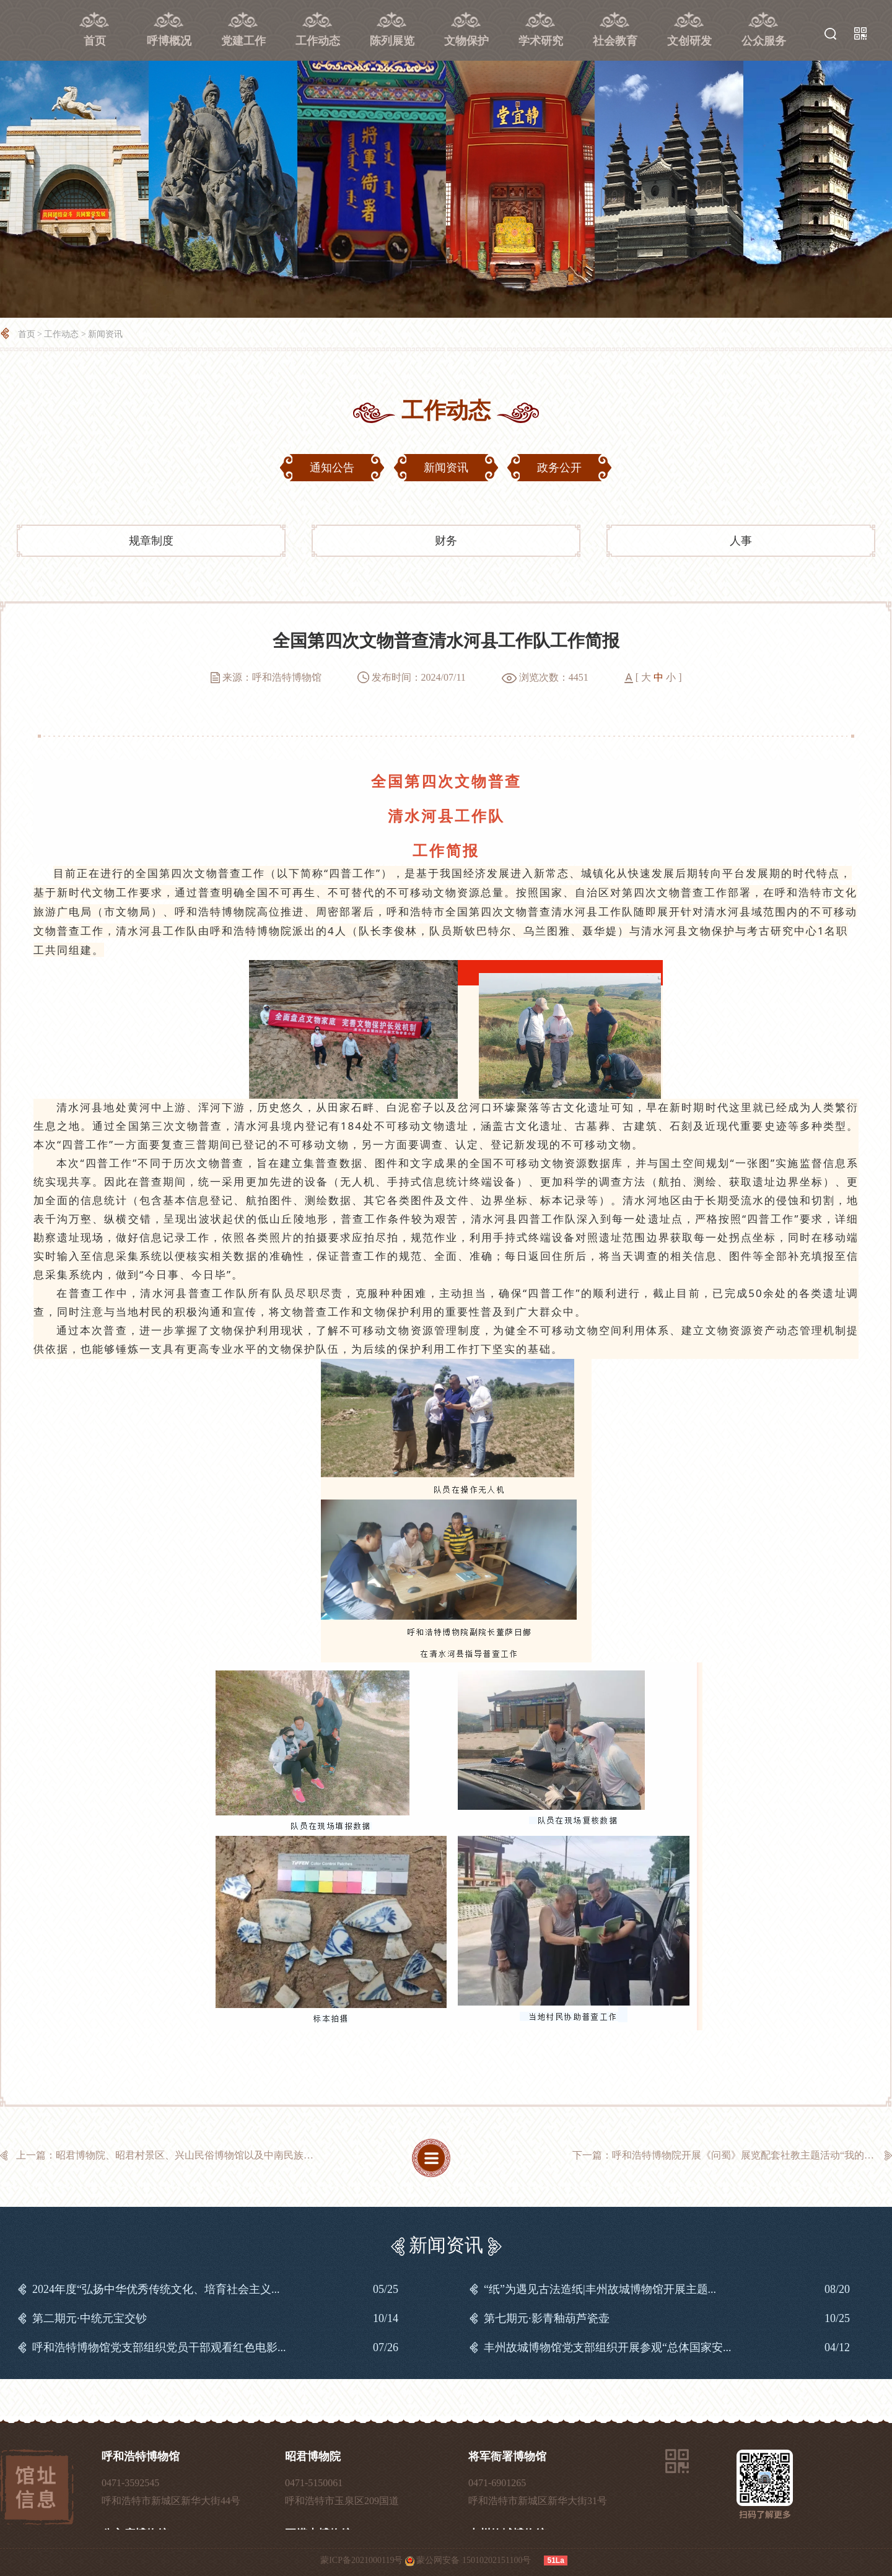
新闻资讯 (105, 334)
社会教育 (615, 41)
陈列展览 (392, 41)
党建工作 (243, 41)
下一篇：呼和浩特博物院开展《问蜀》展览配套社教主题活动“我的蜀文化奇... (732, 2155)
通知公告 (332, 467)
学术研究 (540, 41)
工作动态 (317, 41)
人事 (741, 541)
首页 (95, 41)
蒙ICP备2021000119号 (361, 2560)
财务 (446, 541)
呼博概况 (169, 41)
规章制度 (151, 541)
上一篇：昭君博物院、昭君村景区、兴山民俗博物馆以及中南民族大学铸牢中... (176, 2155)
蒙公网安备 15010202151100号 (473, 2560)
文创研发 (689, 41)
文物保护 (466, 41)
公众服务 (763, 41)
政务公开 (559, 467)
